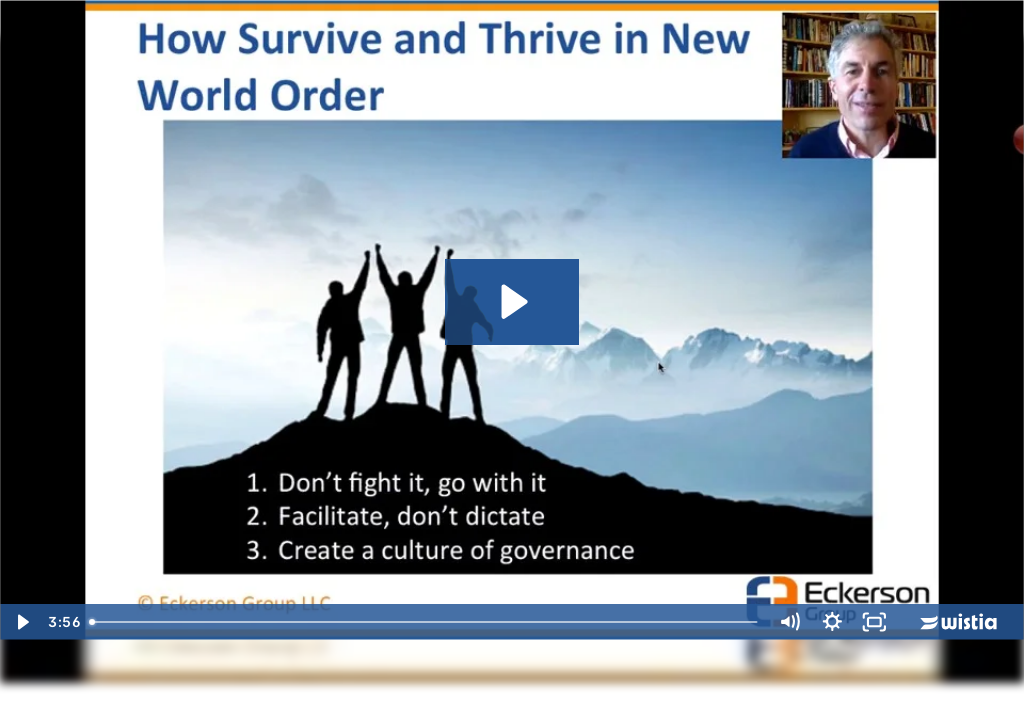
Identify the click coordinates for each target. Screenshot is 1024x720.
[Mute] (789, 622)
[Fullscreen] (874, 622)
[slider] (424, 622)
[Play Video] (21, 622)
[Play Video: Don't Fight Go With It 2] (511, 301)
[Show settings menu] (832, 622)
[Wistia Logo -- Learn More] (960, 622)
